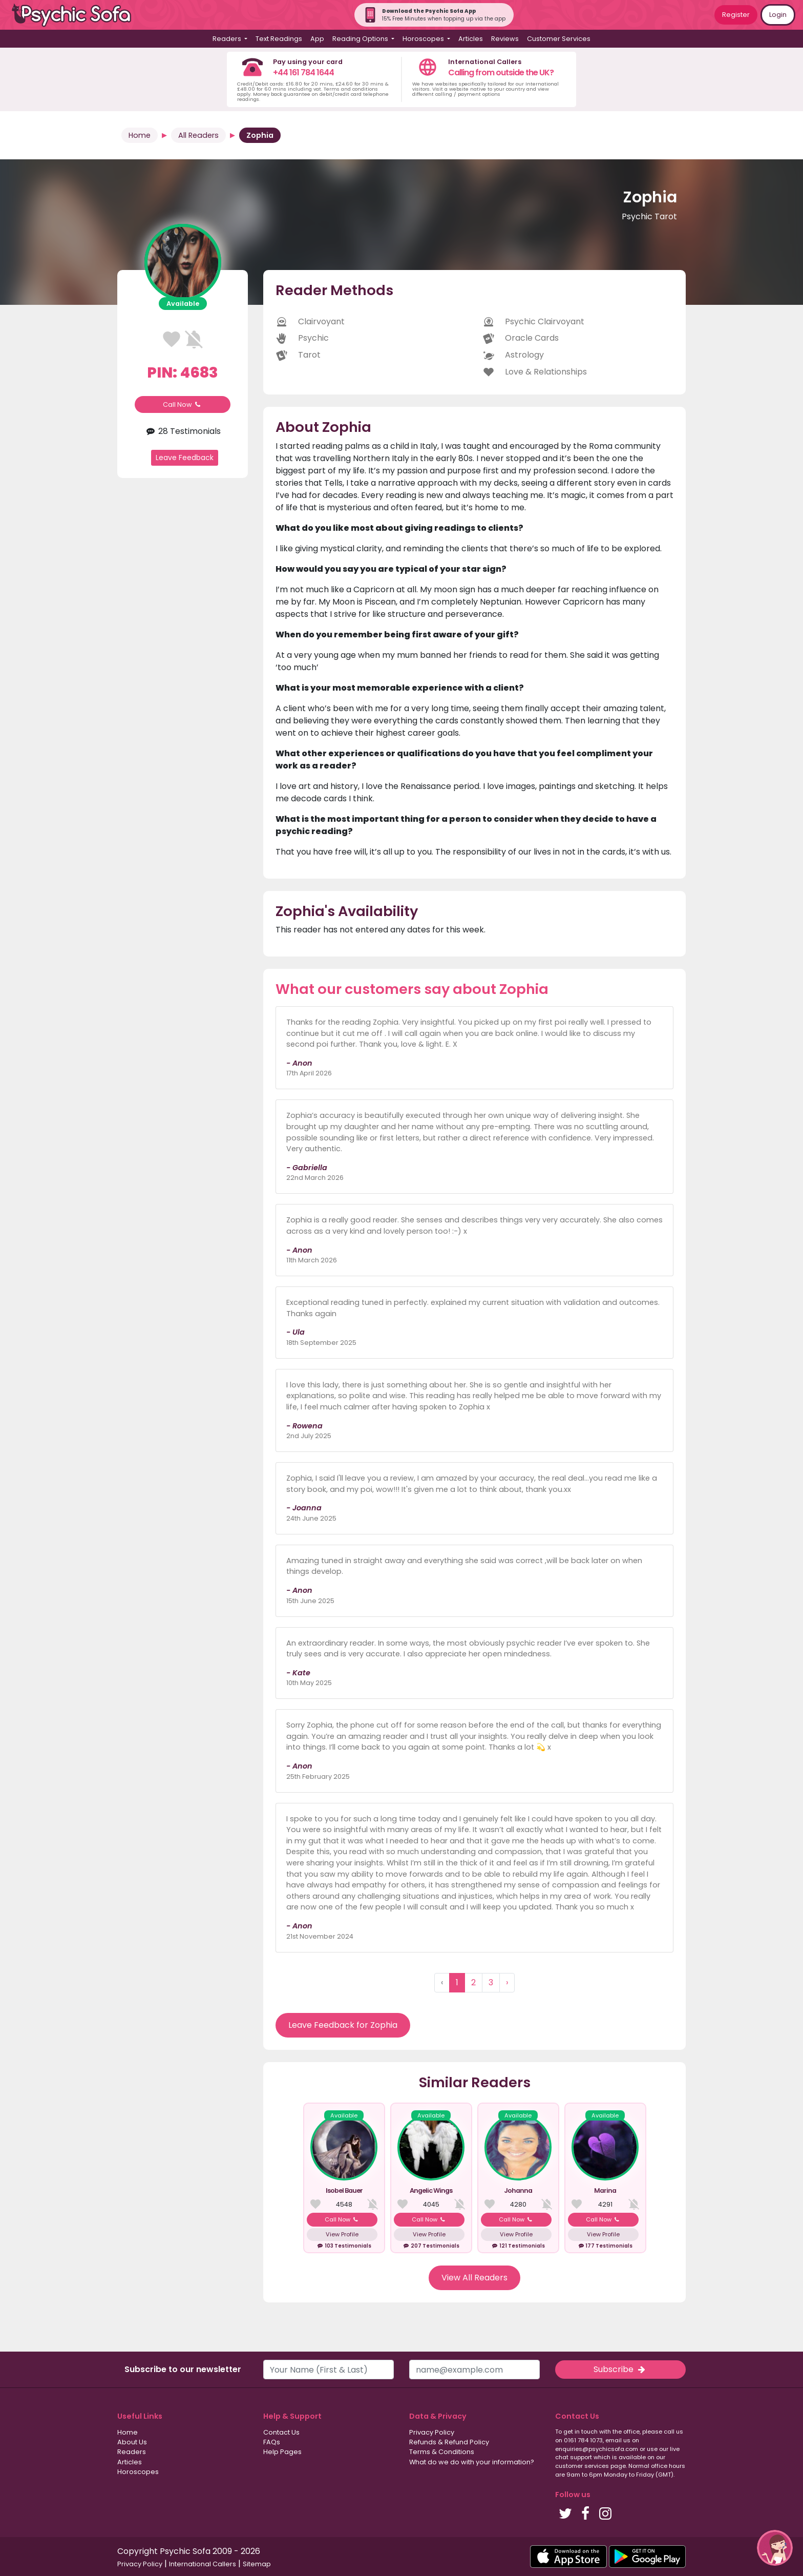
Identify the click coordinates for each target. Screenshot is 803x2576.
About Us (132, 2442)
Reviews (505, 38)
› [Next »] (507, 1982)
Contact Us (281, 2432)
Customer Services (558, 38)
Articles (470, 38)
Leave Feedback (185, 457)
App (317, 38)
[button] (775, 2548)
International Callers (202, 2564)
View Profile (342, 2234)
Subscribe (620, 2369)
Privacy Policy (431, 2432)
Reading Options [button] (361, 38)
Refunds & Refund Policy (449, 2442)
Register (736, 14)
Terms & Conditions (441, 2451)
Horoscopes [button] (424, 38)
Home (140, 135)
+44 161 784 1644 (303, 72)
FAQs (271, 2442)
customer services (582, 2466)
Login (778, 14)
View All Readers (474, 2277)
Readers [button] (228, 38)
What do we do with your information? (471, 2462)
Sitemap (257, 2564)
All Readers (198, 135)
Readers (131, 2451)
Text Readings (279, 38)
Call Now (183, 404)
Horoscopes (138, 2471)
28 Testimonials (182, 431)
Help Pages (282, 2451)
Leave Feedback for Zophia (342, 2025)
